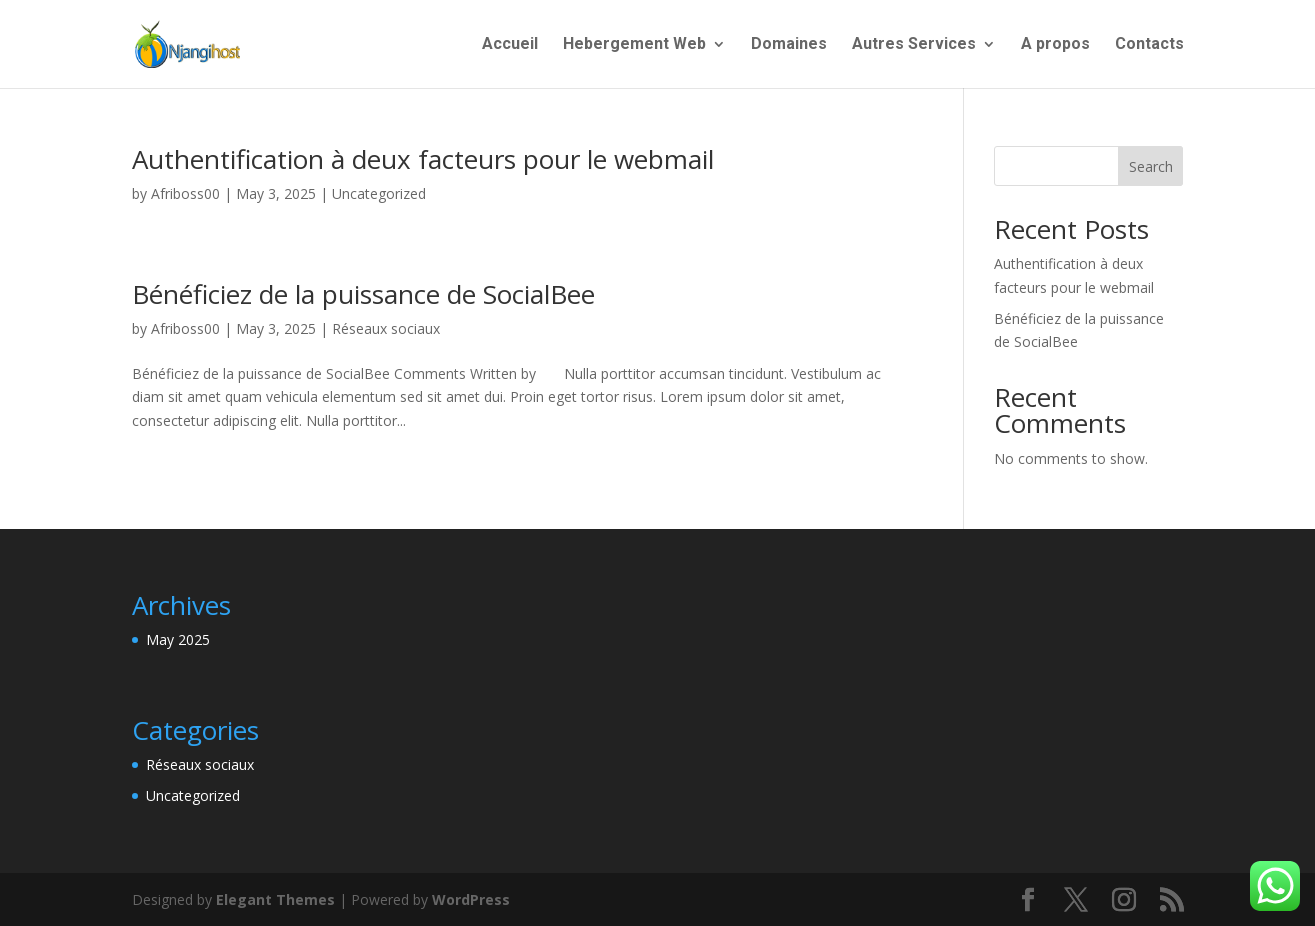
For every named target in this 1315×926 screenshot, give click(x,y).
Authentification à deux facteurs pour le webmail (423, 159)
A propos (1055, 45)
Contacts (1149, 45)
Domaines (789, 45)
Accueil (510, 45)
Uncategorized (379, 193)
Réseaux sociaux (386, 328)
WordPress (471, 899)
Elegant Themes (275, 899)
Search (1151, 166)
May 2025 (178, 639)
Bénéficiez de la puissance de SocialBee (363, 294)
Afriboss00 (185, 193)
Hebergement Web (634, 45)
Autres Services (914, 45)
